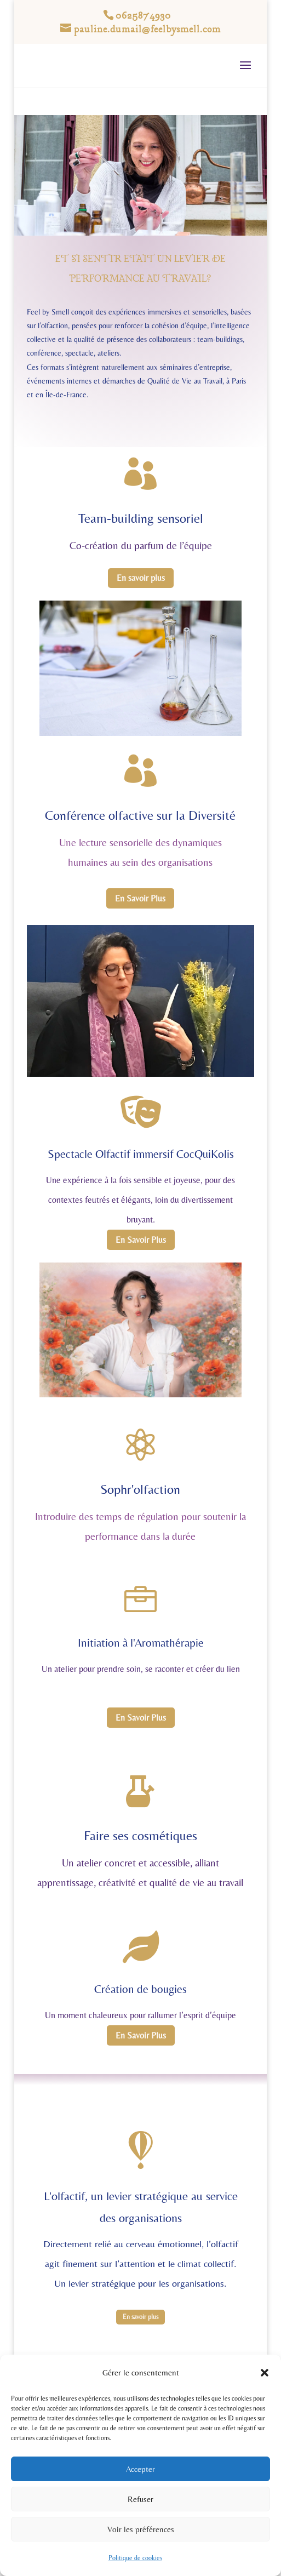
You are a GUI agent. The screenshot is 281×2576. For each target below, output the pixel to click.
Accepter (140, 2469)
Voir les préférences (140, 2529)
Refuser (140, 2499)
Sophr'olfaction (140, 1489)
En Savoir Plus (140, 898)
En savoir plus (141, 578)
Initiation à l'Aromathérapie (141, 1642)
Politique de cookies (135, 2558)
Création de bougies (140, 1989)
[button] (264, 2372)
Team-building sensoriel (140, 518)
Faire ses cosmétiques (140, 1835)
